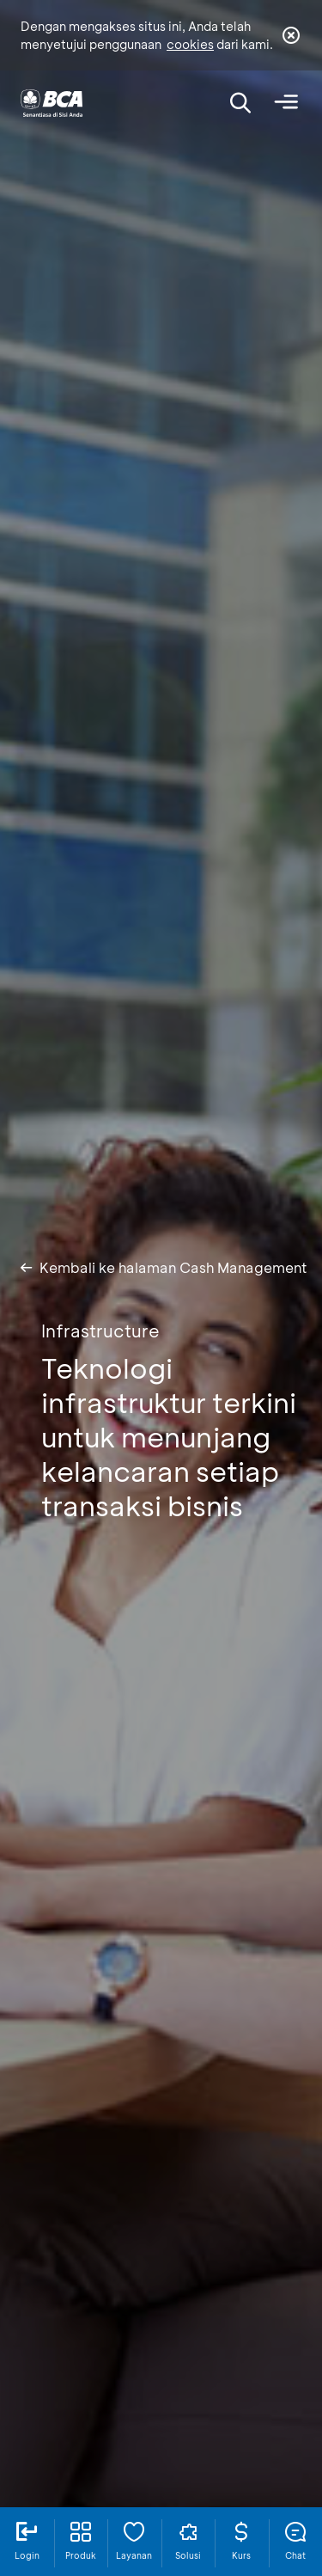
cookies (190, 44)
